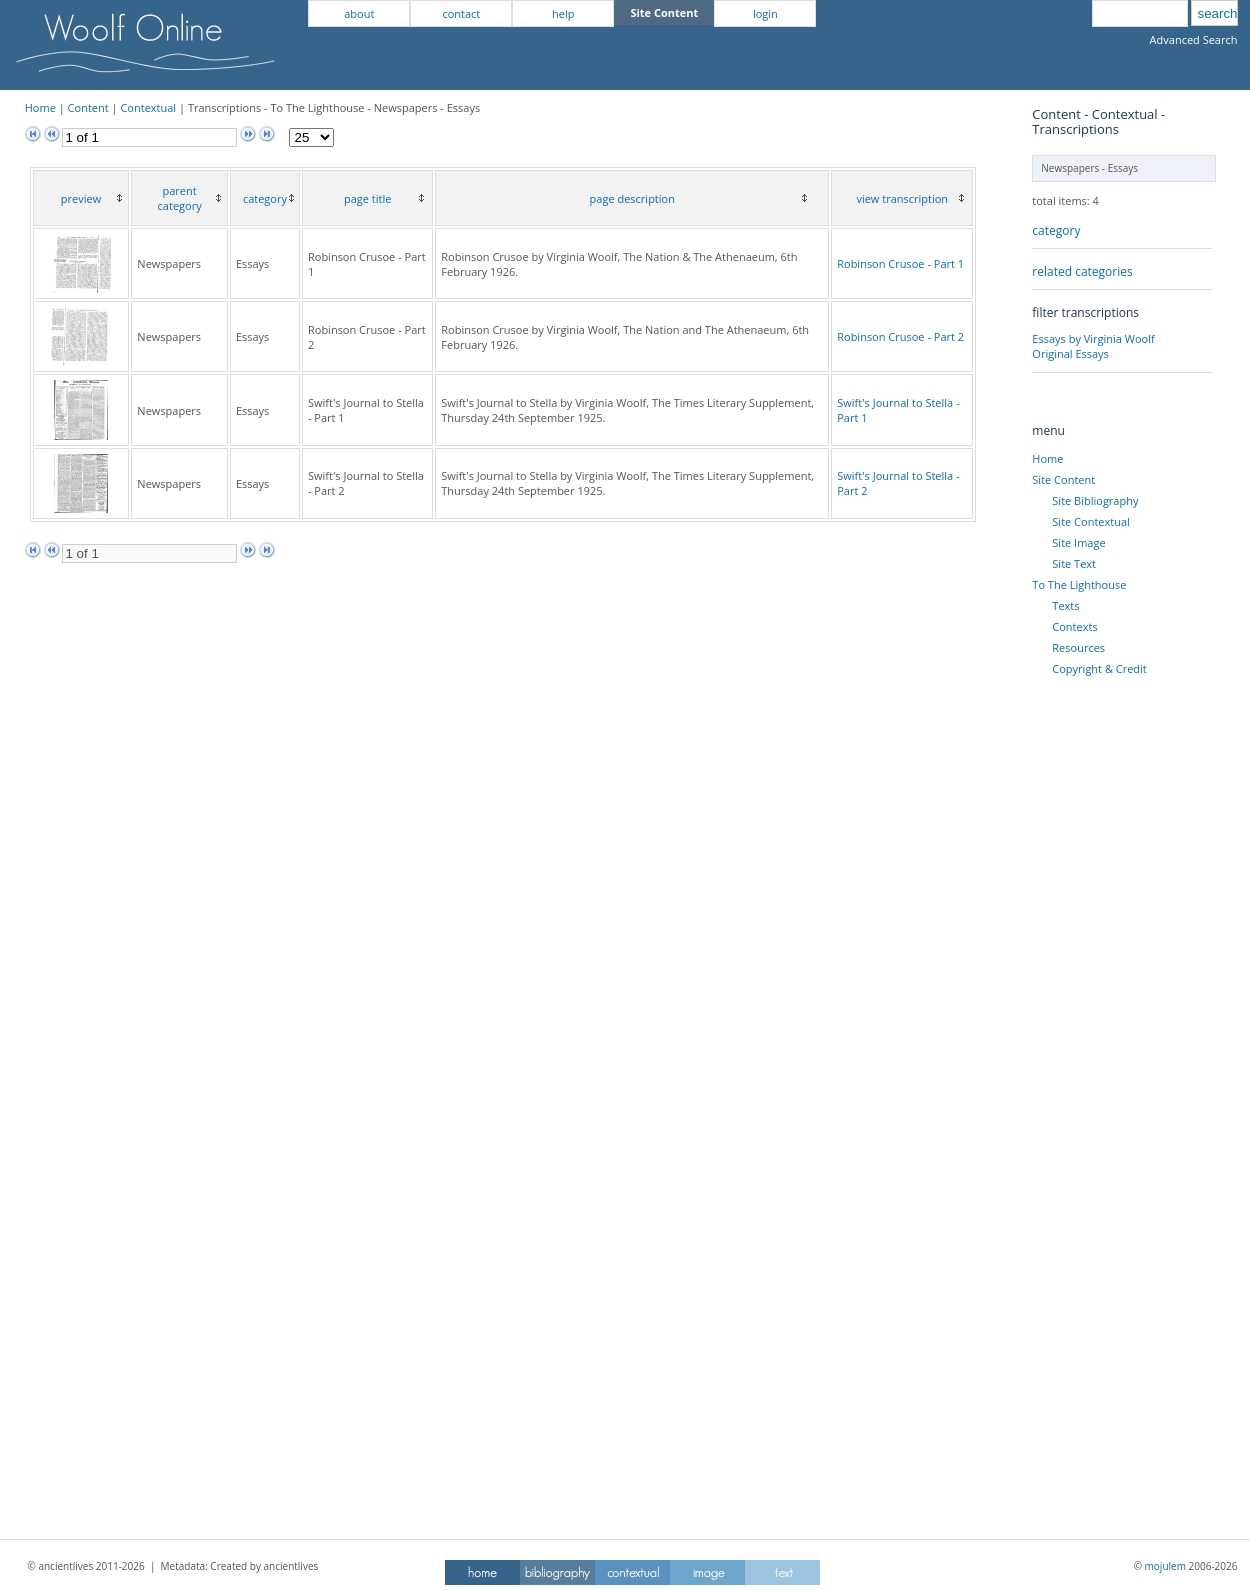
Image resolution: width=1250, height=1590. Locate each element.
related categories (1082, 271)
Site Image (1078, 542)
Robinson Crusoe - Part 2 (900, 336)
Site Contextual (1090, 521)
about (359, 13)
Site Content (1063, 479)
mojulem (1165, 1566)
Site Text (1074, 563)
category (1056, 230)
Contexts (1074, 626)
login (765, 13)
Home (40, 107)
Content (88, 107)
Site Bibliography (1095, 500)
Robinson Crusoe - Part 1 (900, 263)
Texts (1065, 605)
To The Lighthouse (1079, 584)
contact (461, 13)
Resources (1078, 647)
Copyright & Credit (1099, 668)
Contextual (148, 107)
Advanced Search (1194, 39)
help (563, 13)
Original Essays (1070, 353)
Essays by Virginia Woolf (1093, 338)
